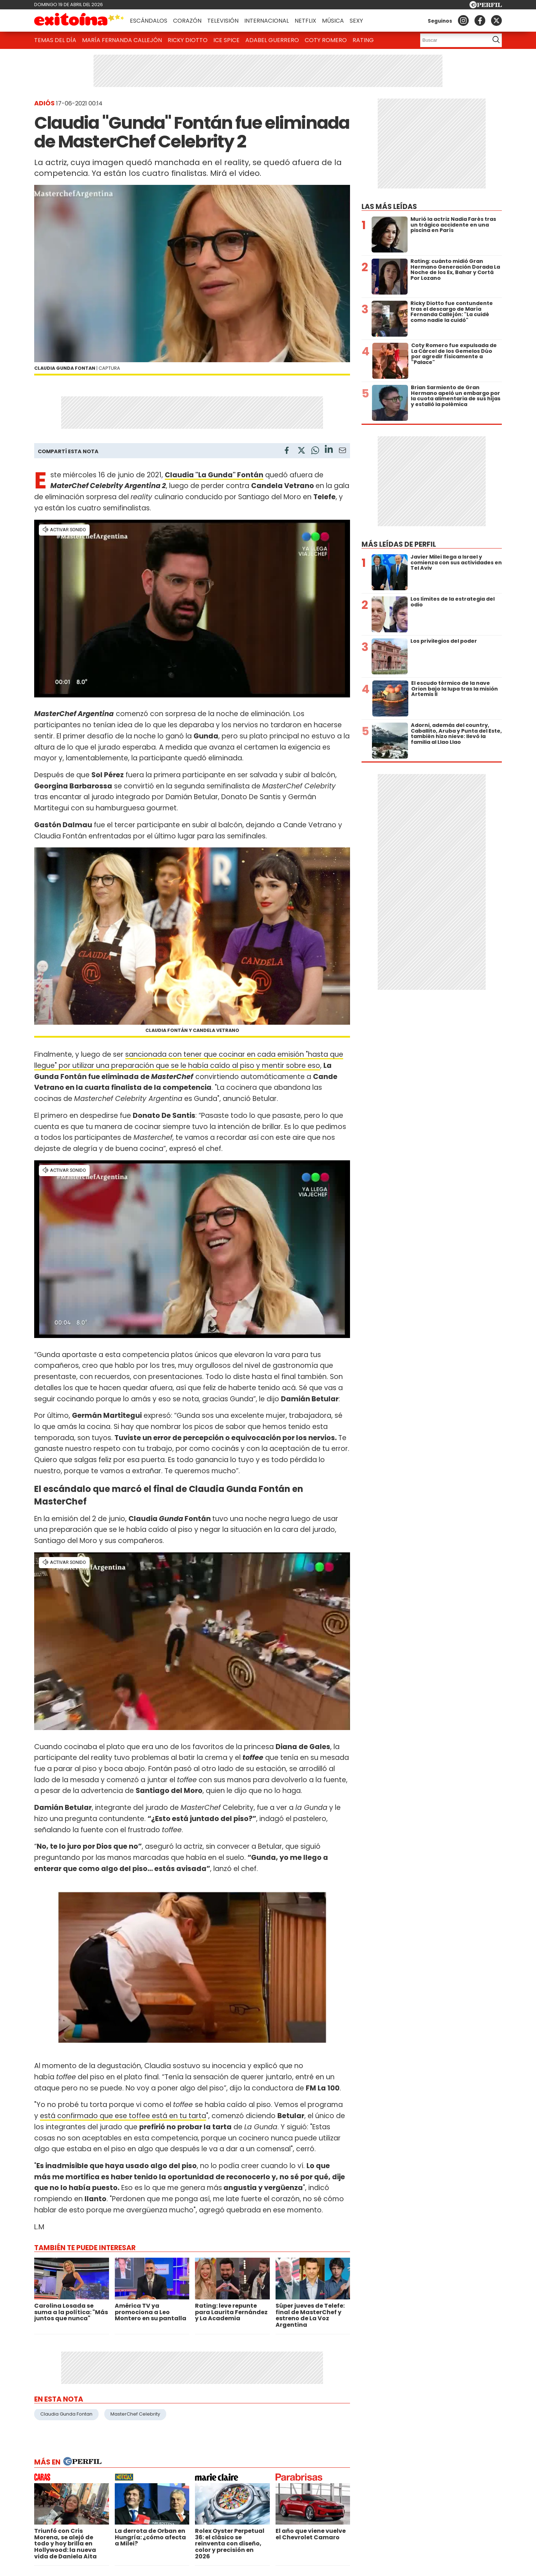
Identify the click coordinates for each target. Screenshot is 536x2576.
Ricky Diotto (188, 40)
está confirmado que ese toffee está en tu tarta (123, 2116)
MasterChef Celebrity (135, 2414)
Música (333, 21)
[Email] (342, 451)
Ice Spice (226, 40)
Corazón (187, 21)
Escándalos (148, 21)
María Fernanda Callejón (122, 40)
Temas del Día (55, 40)
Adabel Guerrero (272, 40)
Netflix (305, 21)
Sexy (356, 21)
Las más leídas (389, 206)
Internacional (266, 21)
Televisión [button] (223, 21)
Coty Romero (326, 40)
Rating (363, 40)
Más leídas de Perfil (399, 544)
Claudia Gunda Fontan (66, 2414)
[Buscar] (453, 40)
